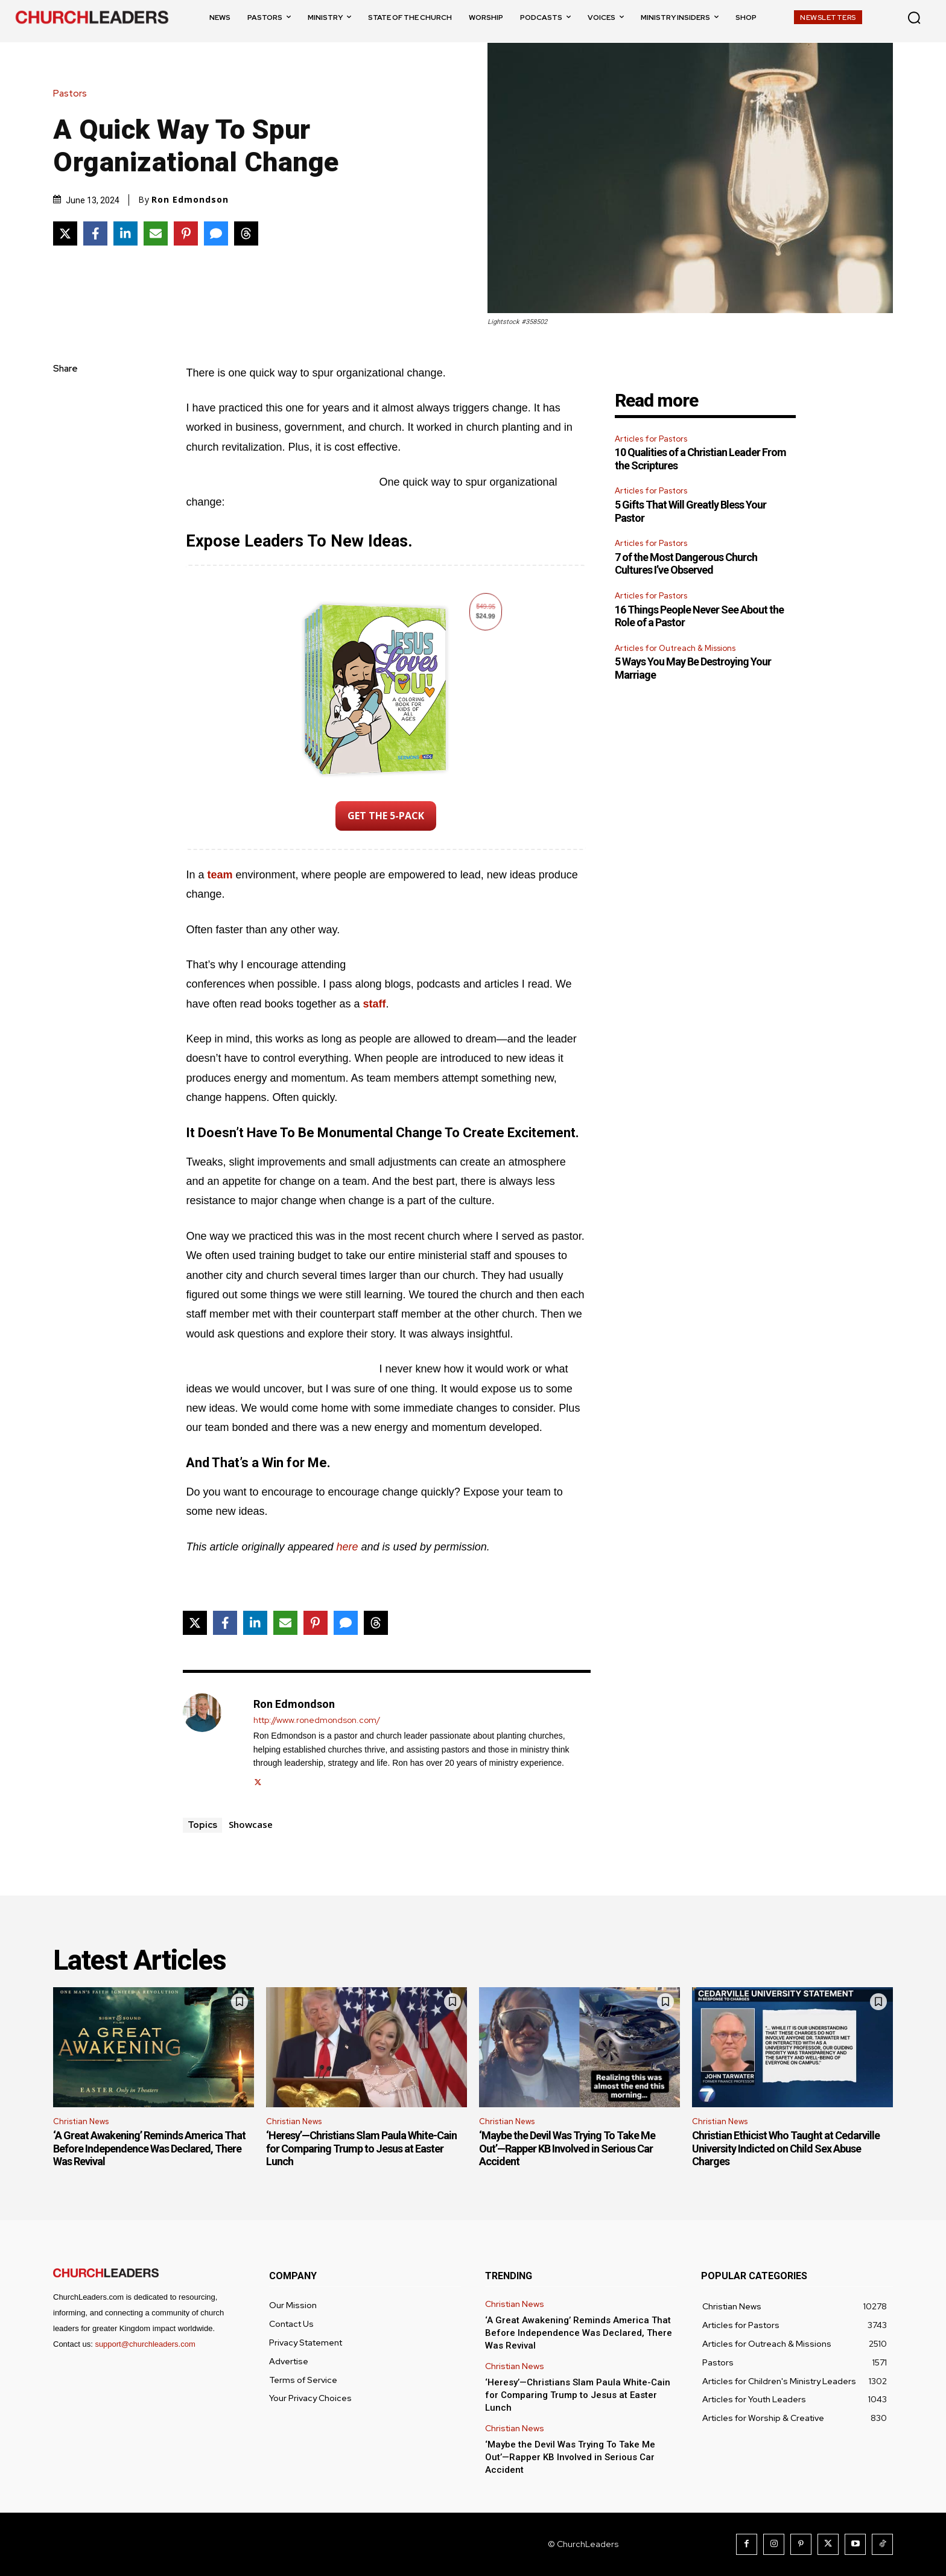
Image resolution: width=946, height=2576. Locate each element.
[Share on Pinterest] (186, 233)
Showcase (251, 1824)
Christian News (81, 2121)
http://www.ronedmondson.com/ (316, 1720)
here (347, 1547)
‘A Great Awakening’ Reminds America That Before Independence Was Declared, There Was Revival (149, 2148)
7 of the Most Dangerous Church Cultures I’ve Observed (686, 564)
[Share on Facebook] (95, 233)
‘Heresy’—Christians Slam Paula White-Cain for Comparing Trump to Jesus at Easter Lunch (361, 2148)
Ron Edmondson (190, 199)
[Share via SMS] (216, 233)
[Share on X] (65, 233)
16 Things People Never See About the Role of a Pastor (699, 616)
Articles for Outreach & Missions (675, 648)
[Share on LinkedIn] (125, 233)
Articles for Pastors (651, 439)
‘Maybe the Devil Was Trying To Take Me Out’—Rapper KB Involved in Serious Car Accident (567, 2148)
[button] (914, 17)
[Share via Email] (156, 233)
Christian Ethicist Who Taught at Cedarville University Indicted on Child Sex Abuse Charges (786, 2148)
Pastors (73, 93)
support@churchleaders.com (145, 2344)
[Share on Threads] (246, 233)
